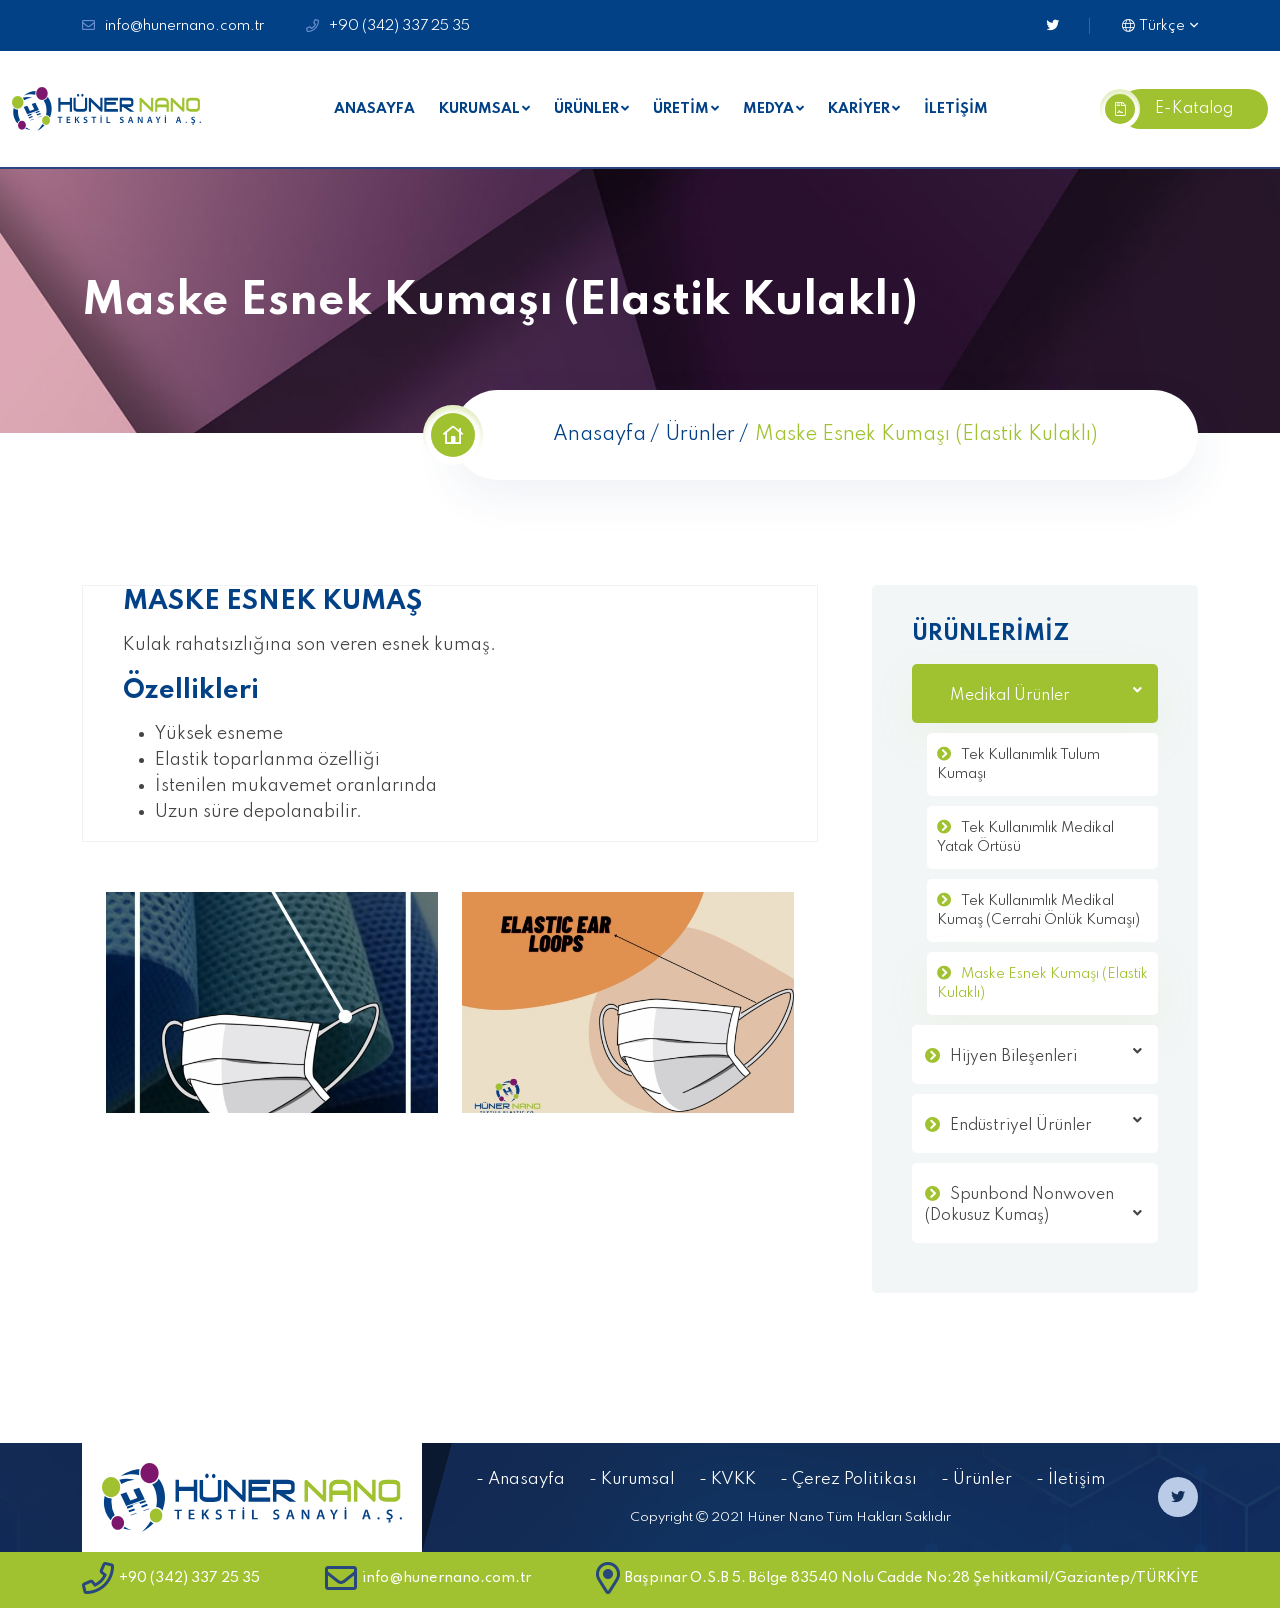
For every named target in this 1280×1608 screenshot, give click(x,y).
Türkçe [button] (1153, 26)
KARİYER (859, 109)
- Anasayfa (520, 1479)
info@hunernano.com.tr (184, 26)
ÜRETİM (681, 109)
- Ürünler (976, 1479)
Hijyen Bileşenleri (1046, 1054)
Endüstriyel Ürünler (1046, 1123)
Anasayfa (599, 435)
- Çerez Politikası (848, 1479)
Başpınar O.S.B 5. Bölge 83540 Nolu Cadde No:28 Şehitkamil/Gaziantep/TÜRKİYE (897, 1578)
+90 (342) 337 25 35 (399, 26)
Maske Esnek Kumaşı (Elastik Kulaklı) (1042, 984)
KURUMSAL (479, 109)
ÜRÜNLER (586, 109)
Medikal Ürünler (1046, 693)
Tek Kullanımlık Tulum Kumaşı (1018, 765)
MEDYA (768, 109)
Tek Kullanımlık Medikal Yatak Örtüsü (1025, 838)
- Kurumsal (632, 1479)
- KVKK (727, 1479)
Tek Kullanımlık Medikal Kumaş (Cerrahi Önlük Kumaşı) (1038, 911)
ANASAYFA (374, 109)
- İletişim (1070, 1479)
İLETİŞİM (956, 109)
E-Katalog (1176, 109)
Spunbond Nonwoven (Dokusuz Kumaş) (1033, 1205)
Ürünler (700, 435)
